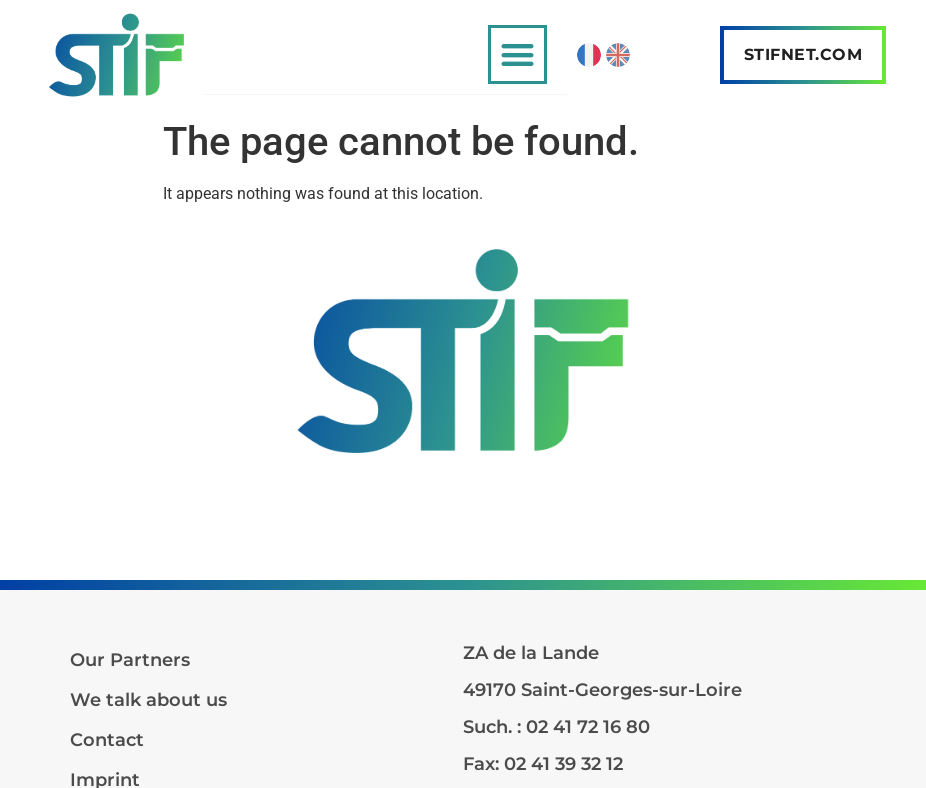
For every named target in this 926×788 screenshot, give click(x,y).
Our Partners (130, 660)
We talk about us (148, 700)
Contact (107, 740)
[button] (517, 54)
